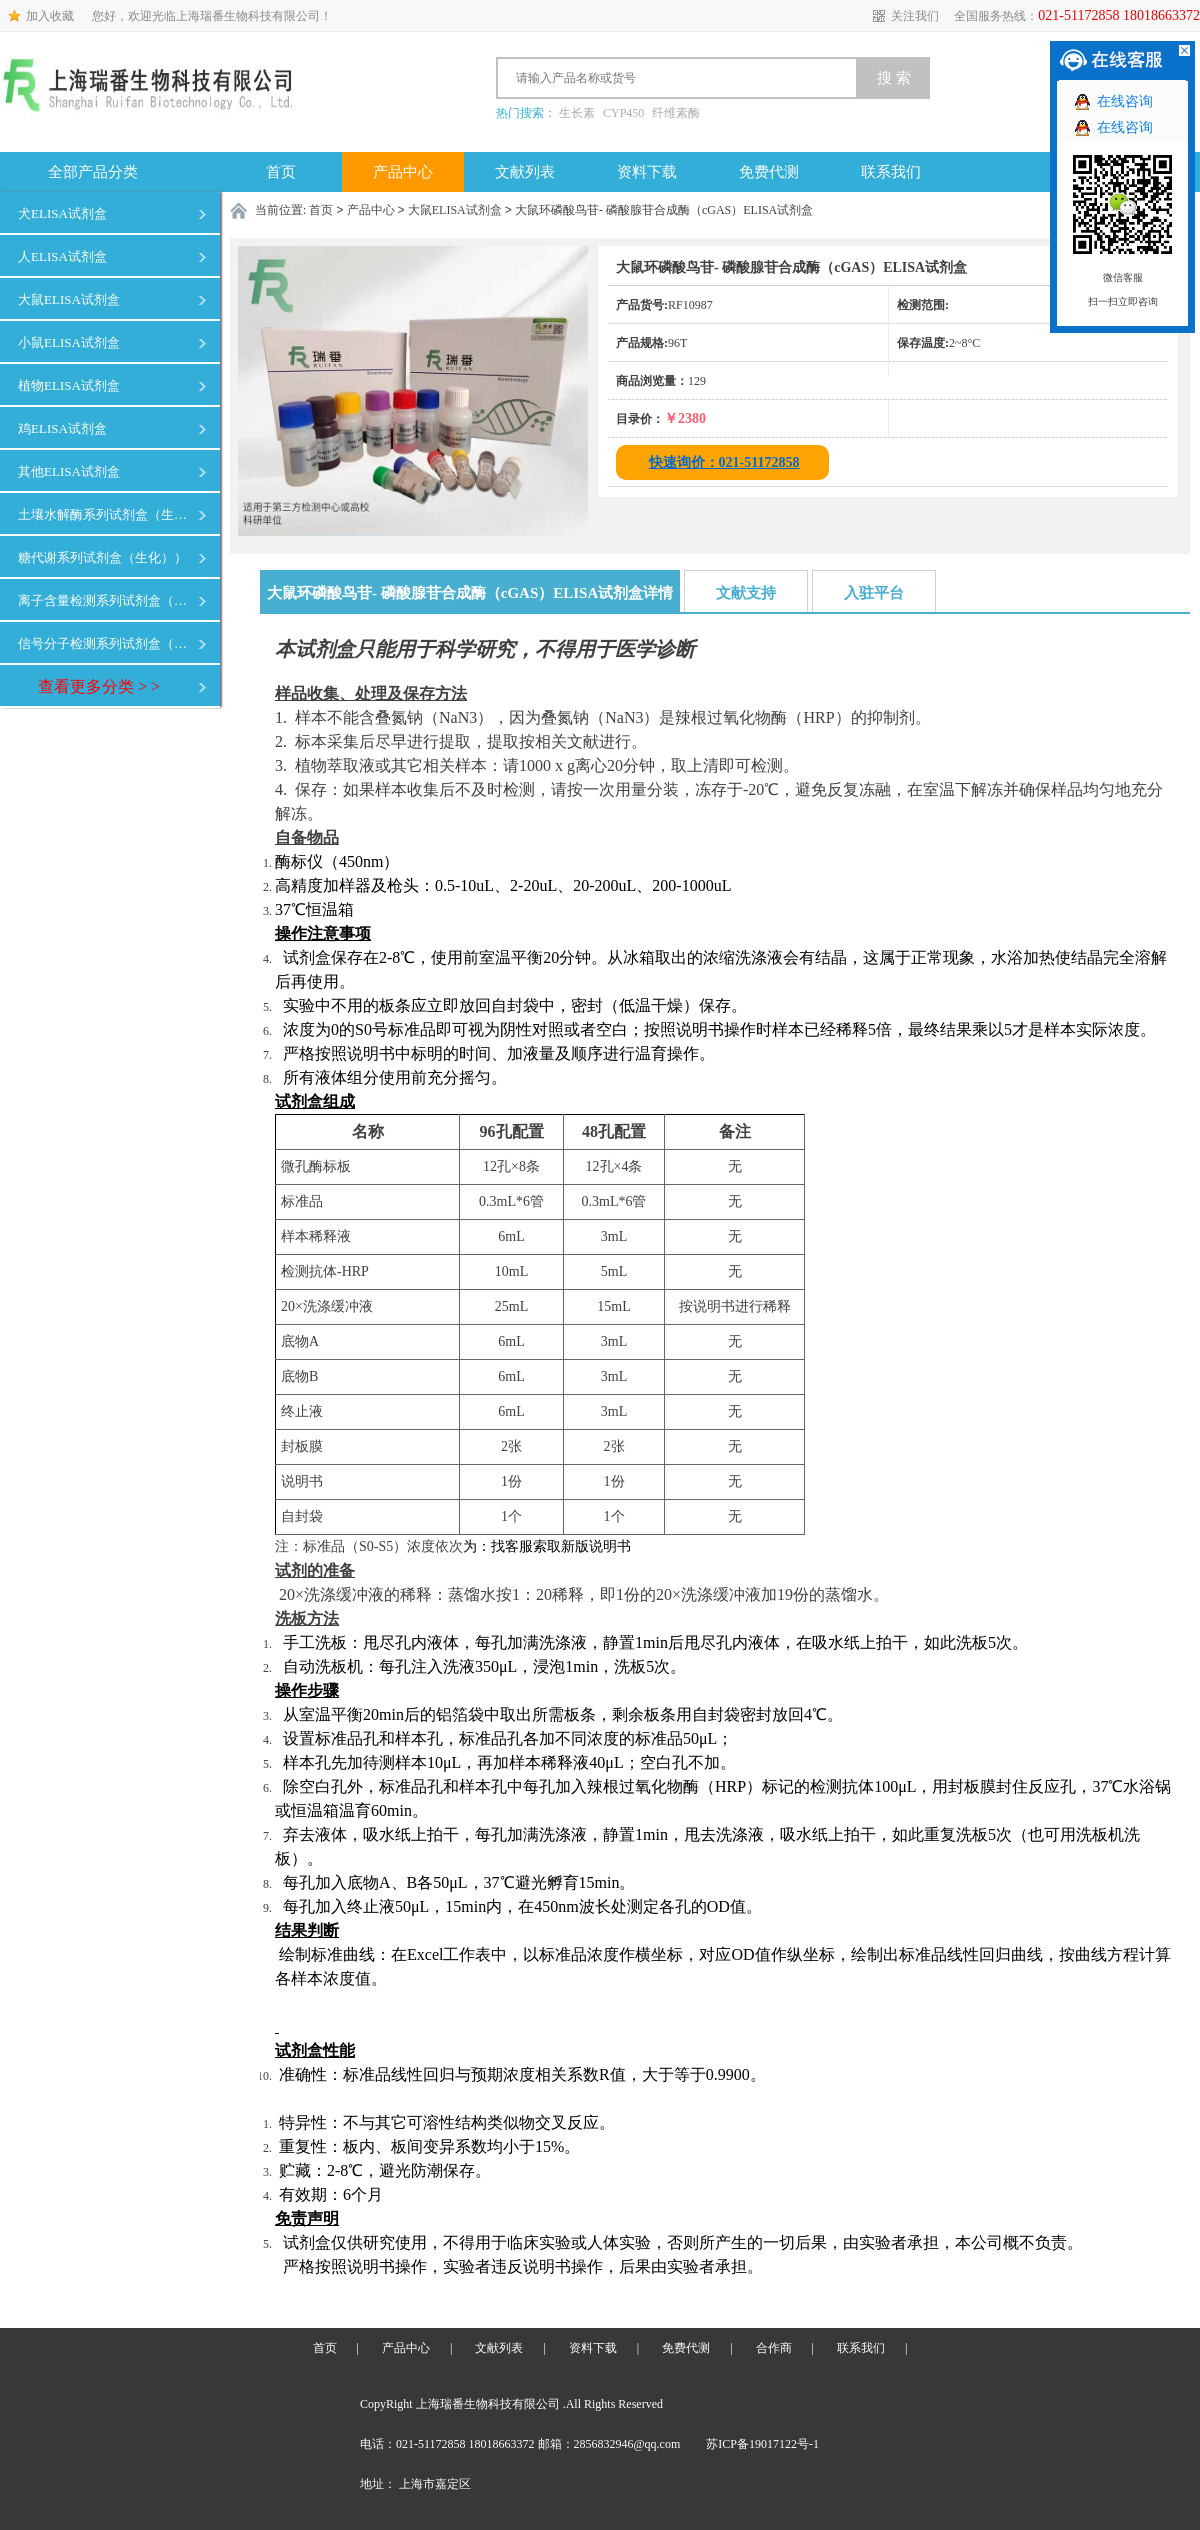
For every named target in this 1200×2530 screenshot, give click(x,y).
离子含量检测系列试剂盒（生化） (107, 600)
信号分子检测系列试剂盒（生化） (107, 643)
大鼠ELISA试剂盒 (69, 299)
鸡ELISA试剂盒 (62, 428)
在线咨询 (1125, 101)
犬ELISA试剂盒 (62, 213)
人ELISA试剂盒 (62, 256)
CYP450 (623, 113)
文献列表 (525, 172)
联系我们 (891, 172)
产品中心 (403, 172)
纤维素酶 (676, 113)
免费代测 (769, 172)
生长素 (577, 113)
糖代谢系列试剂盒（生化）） (102, 557)
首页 (281, 172)
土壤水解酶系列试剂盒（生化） (107, 514)
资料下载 (647, 172)
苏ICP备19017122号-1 (762, 2444)
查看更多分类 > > (99, 686)
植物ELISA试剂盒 (69, 385)
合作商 (774, 2348)
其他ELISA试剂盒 (69, 471)
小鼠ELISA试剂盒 (69, 342)
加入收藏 (50, 16)
